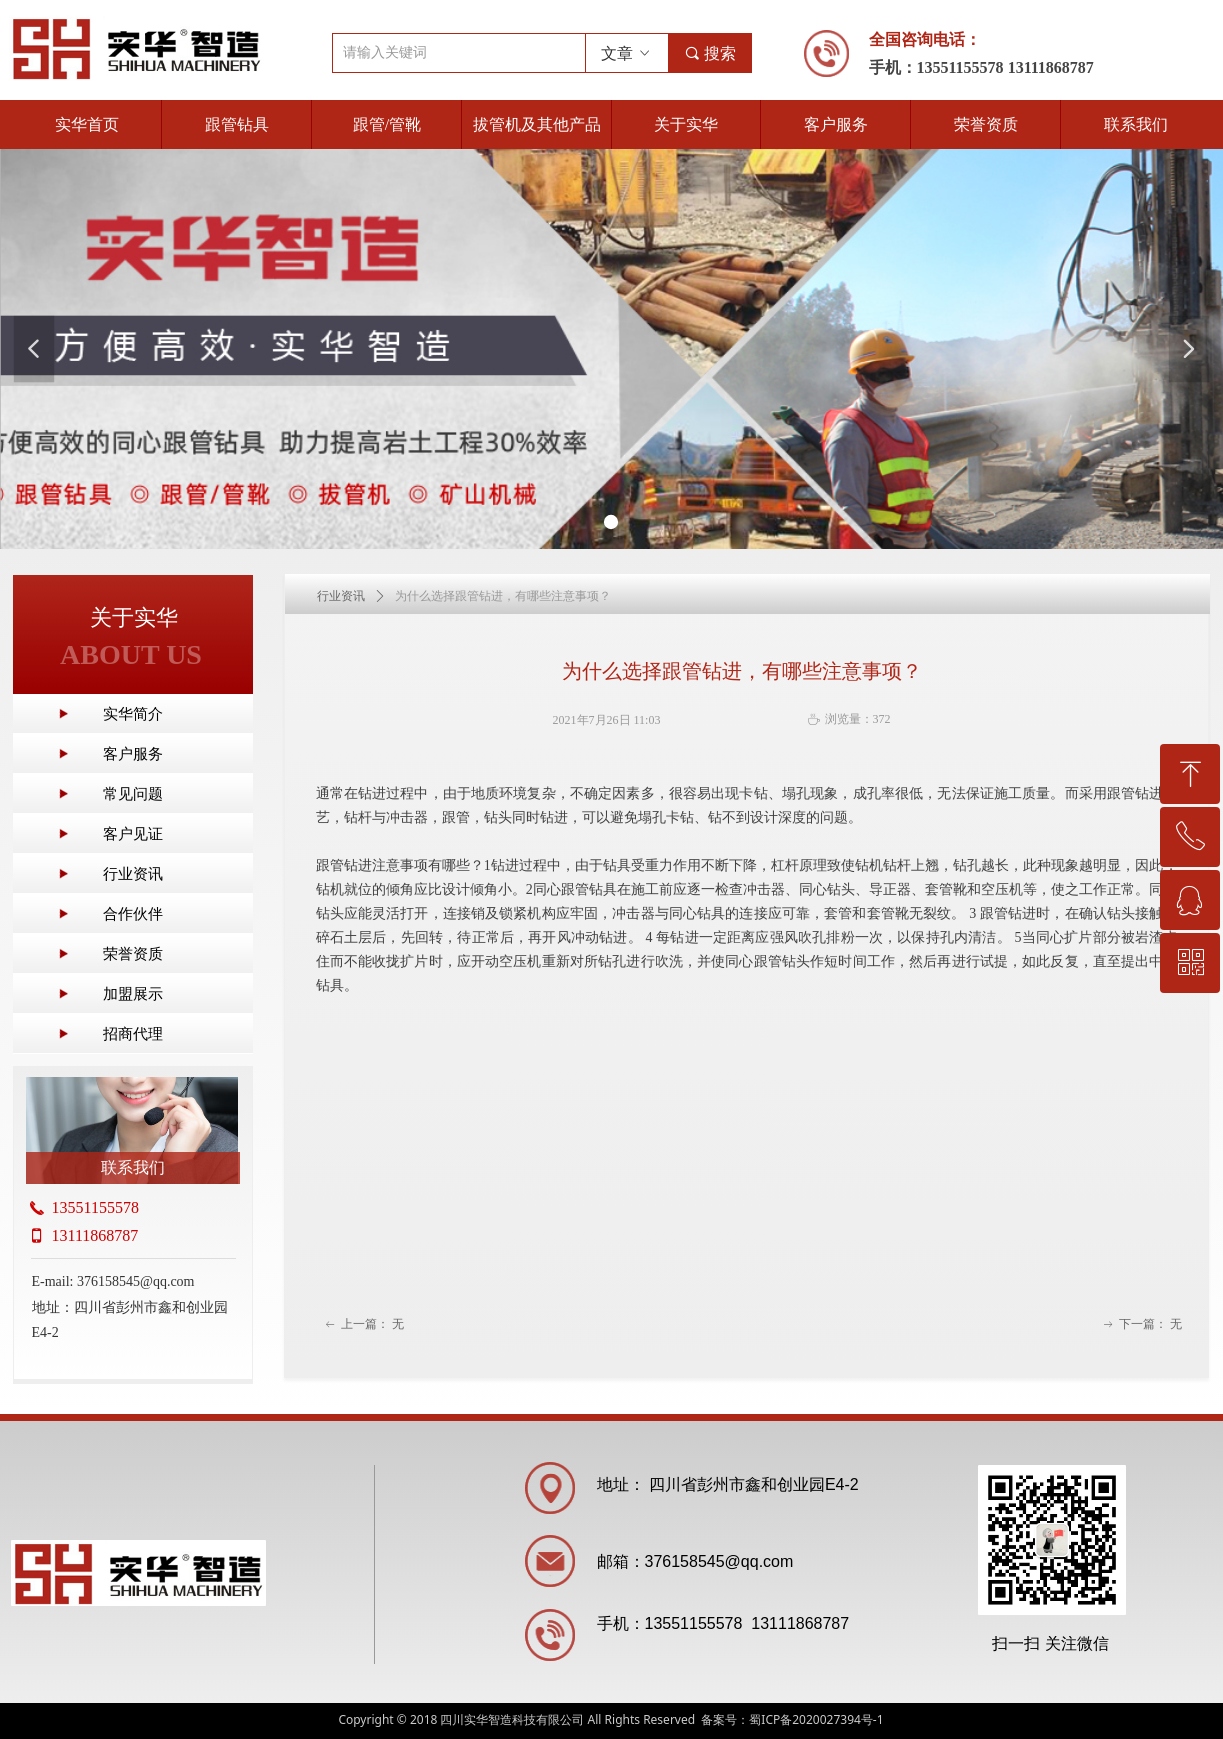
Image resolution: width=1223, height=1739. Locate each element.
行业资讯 (341, 596)
